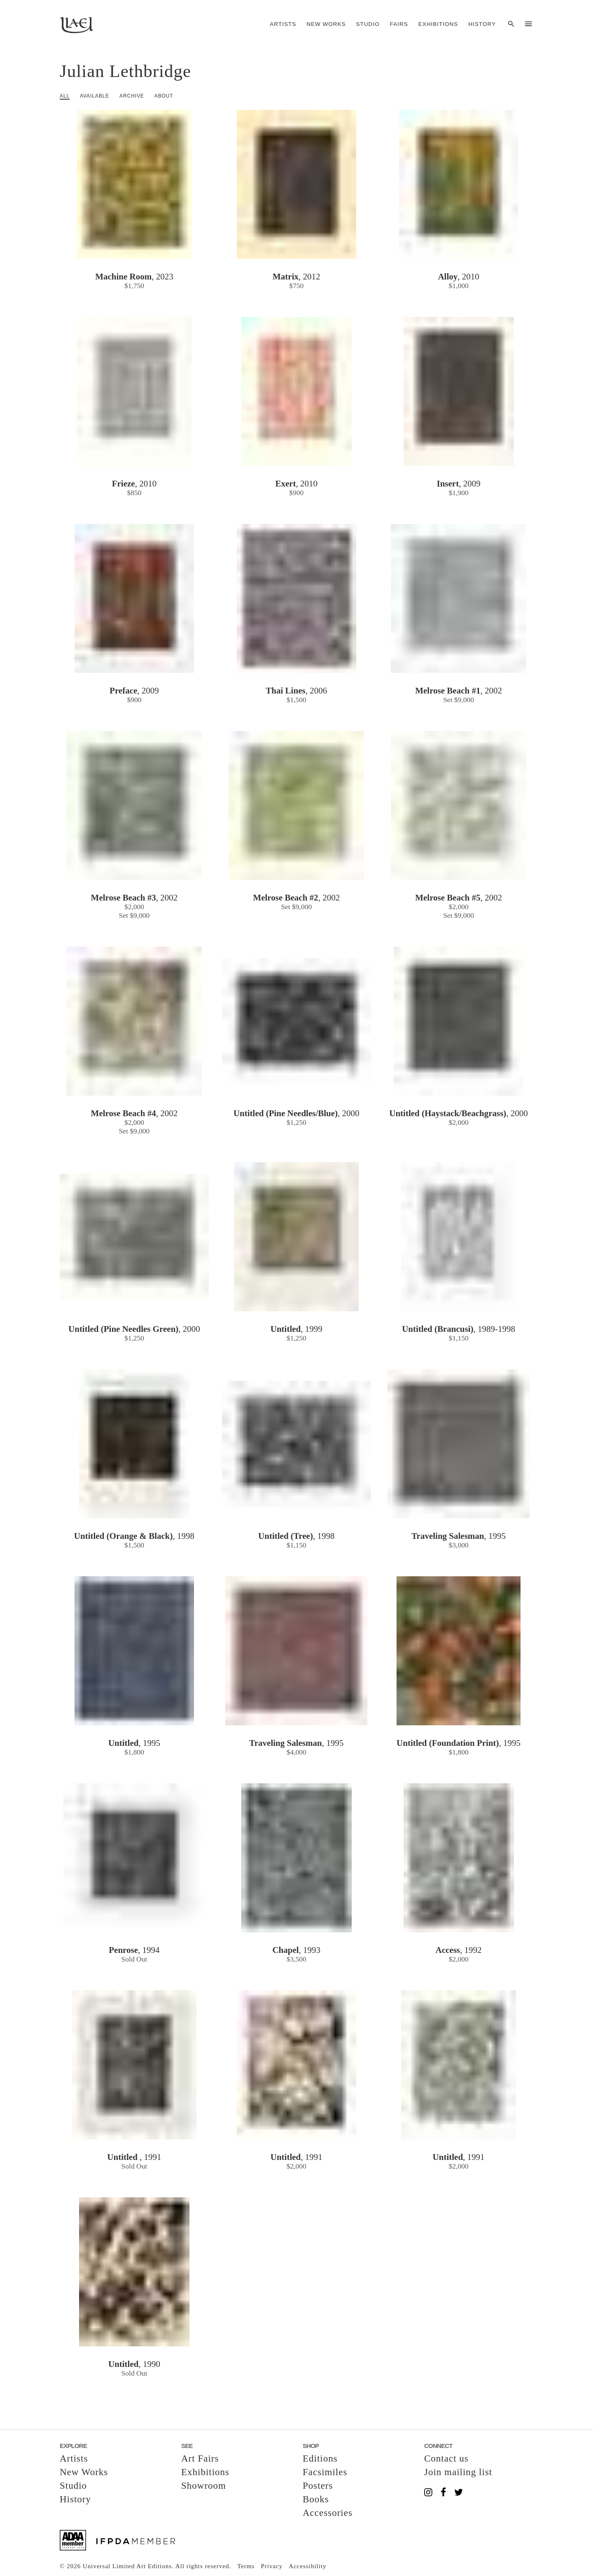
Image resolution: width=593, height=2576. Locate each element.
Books (316, 2499)
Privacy (271, 2566)
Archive (131, 96)
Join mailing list (458, 2472)
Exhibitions (438, 24)
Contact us (446, 2458)
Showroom (203, 2486)
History (482, 24)
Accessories (328, 2513)
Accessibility (307, 2566)
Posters (318, 2486)
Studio (368, 24)
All (65, 96)
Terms (245, 2566)
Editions (320, 2458)
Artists (283, 24)
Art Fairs (200, 2458)
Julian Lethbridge (125, 71)
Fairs (399, 24)
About (163, 96)
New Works (326, 24)
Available (94, 96)
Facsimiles (325, 2472)
